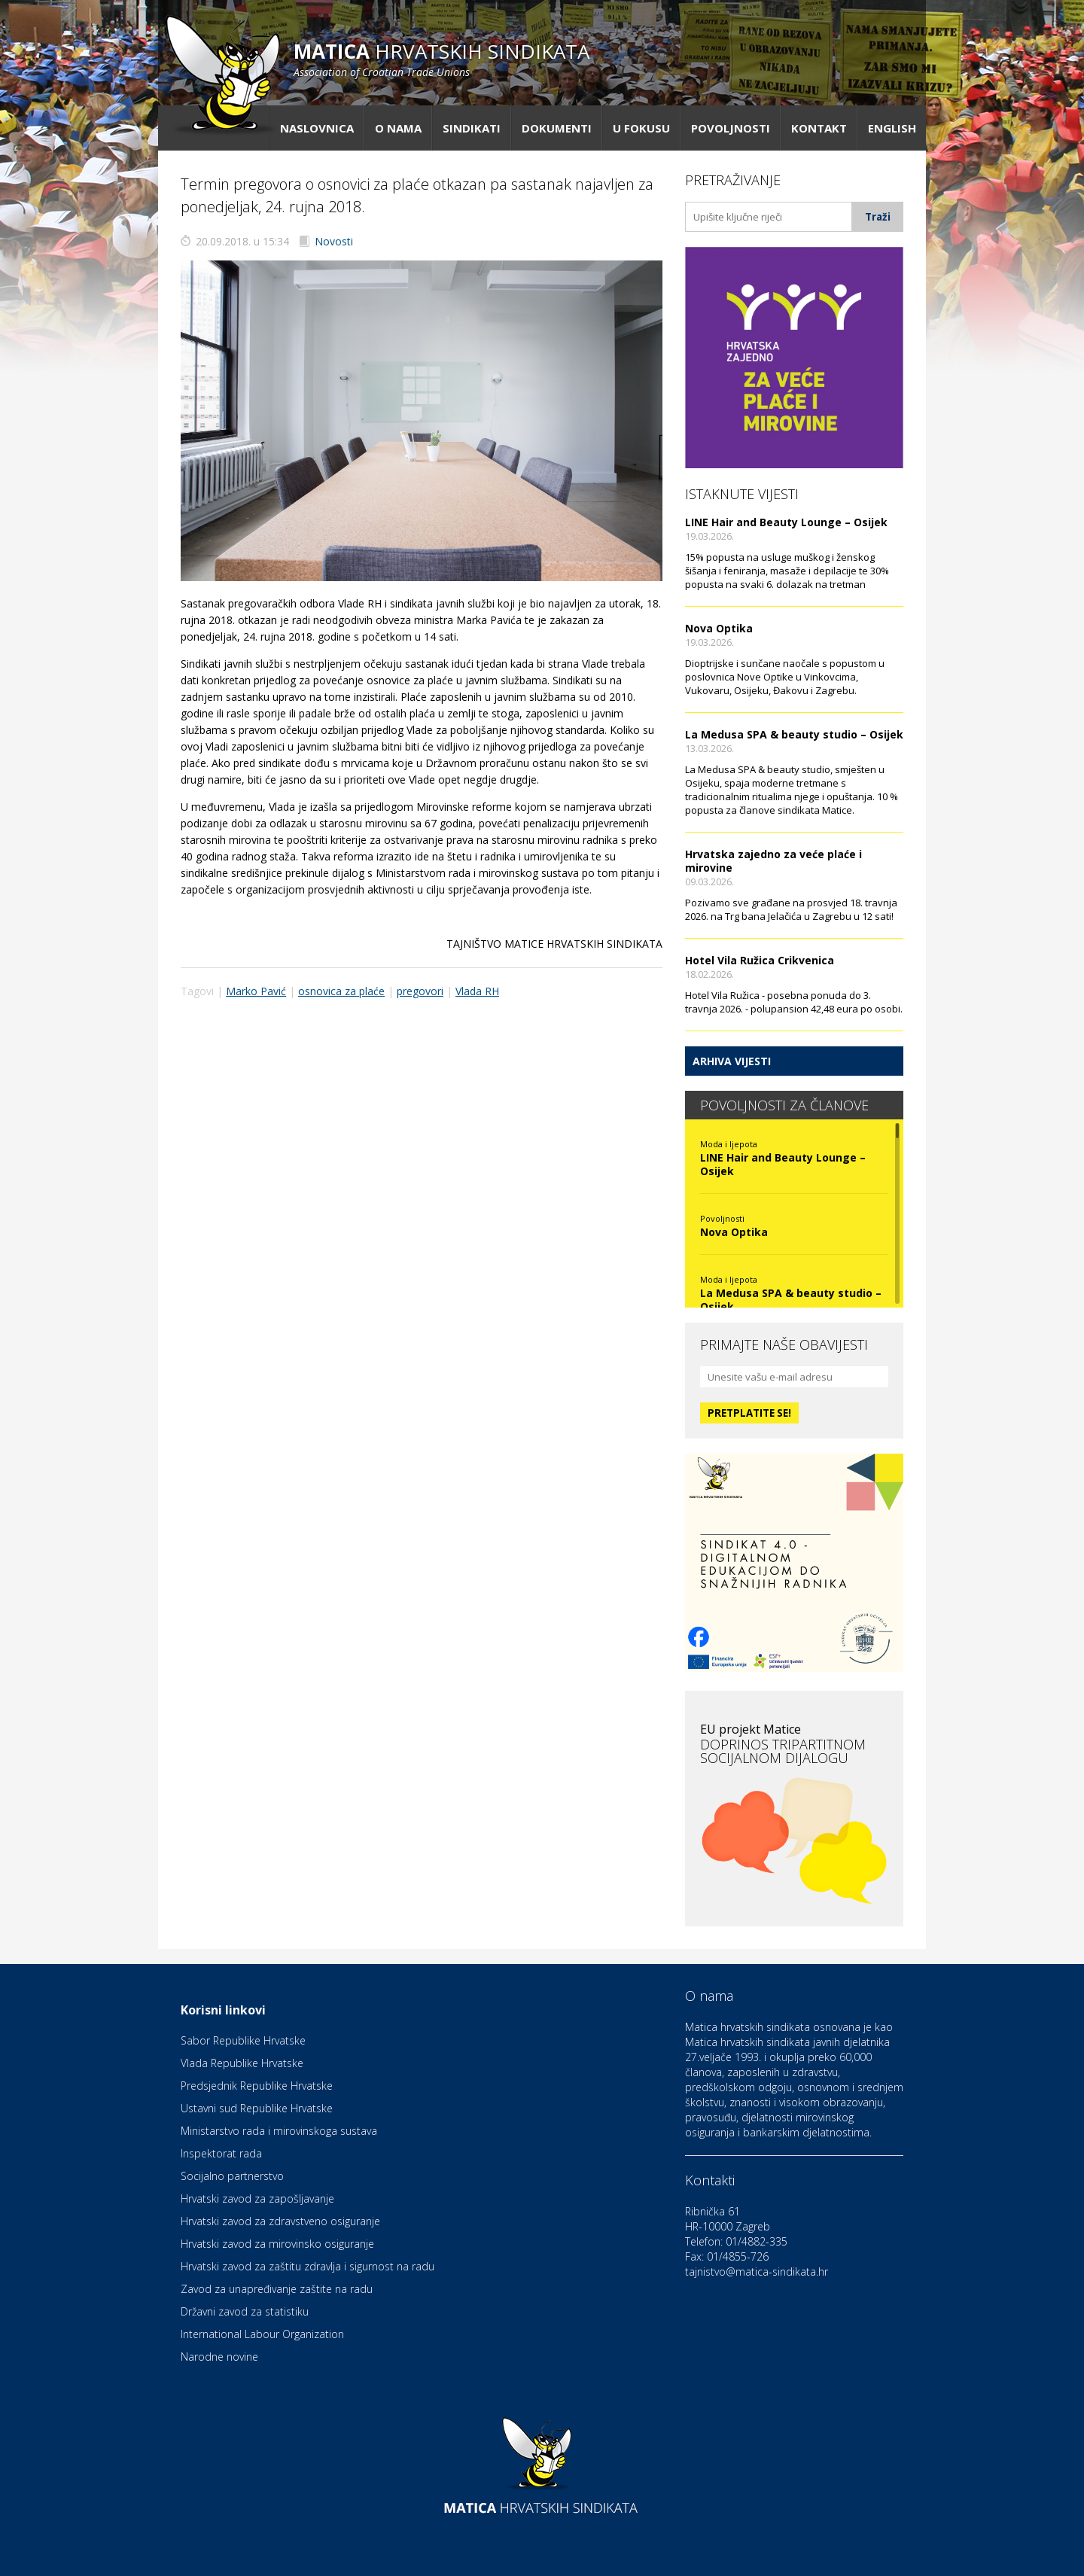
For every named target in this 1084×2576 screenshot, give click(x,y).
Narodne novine (219, 2356)
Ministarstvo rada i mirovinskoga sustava (279, 2131)
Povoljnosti (730, 127)
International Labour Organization (262, 2334)
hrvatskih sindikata (441, 58)
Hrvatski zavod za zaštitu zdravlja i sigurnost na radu (307, 2266)
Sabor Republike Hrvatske (243, 2040)
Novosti (334, 241)
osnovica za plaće (341, 991)
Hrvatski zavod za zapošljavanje (257, 2198)
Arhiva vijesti (732, 1061)
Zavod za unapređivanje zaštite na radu (277, 2289)
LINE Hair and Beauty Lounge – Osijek (786, 522)
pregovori (420, 991)
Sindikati (472, 127)
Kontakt (819, 127)
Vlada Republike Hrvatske (242, 2063)
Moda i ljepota (728, 1143)
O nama (398, 127)
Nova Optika (719, 628)
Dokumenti (557, 127)
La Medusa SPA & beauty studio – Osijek (794, 734)
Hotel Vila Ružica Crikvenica (759, 960)
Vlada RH (477, 991)
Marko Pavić (256, 991)
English (892, 127)
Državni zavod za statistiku (245, 2311)
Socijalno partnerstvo (232, 2176)
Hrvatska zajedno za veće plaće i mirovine (773, 861)
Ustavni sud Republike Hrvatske (257, 2108)
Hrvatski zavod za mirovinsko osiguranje (277, 2243)
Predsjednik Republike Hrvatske (257, 2085)
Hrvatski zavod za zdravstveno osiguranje (280, 2221)
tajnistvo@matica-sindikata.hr (756, 2271)
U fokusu (641, 127)
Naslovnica (317, 127)
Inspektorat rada (221, 2153)
